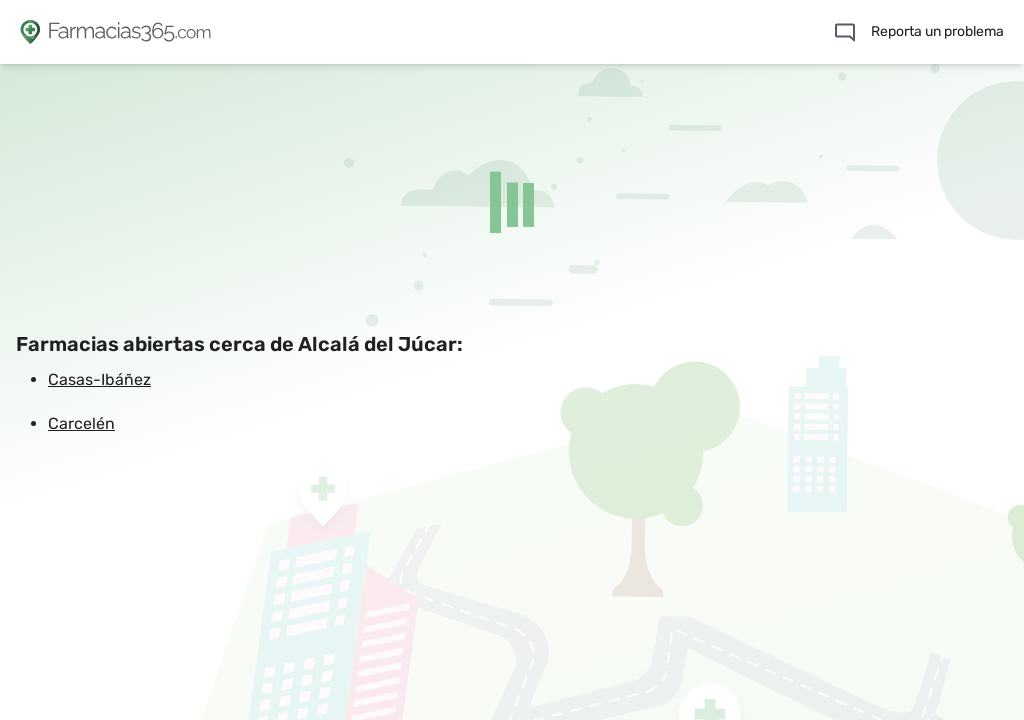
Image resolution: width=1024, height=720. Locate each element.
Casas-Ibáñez (99, 379)
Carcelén (81, 423)
